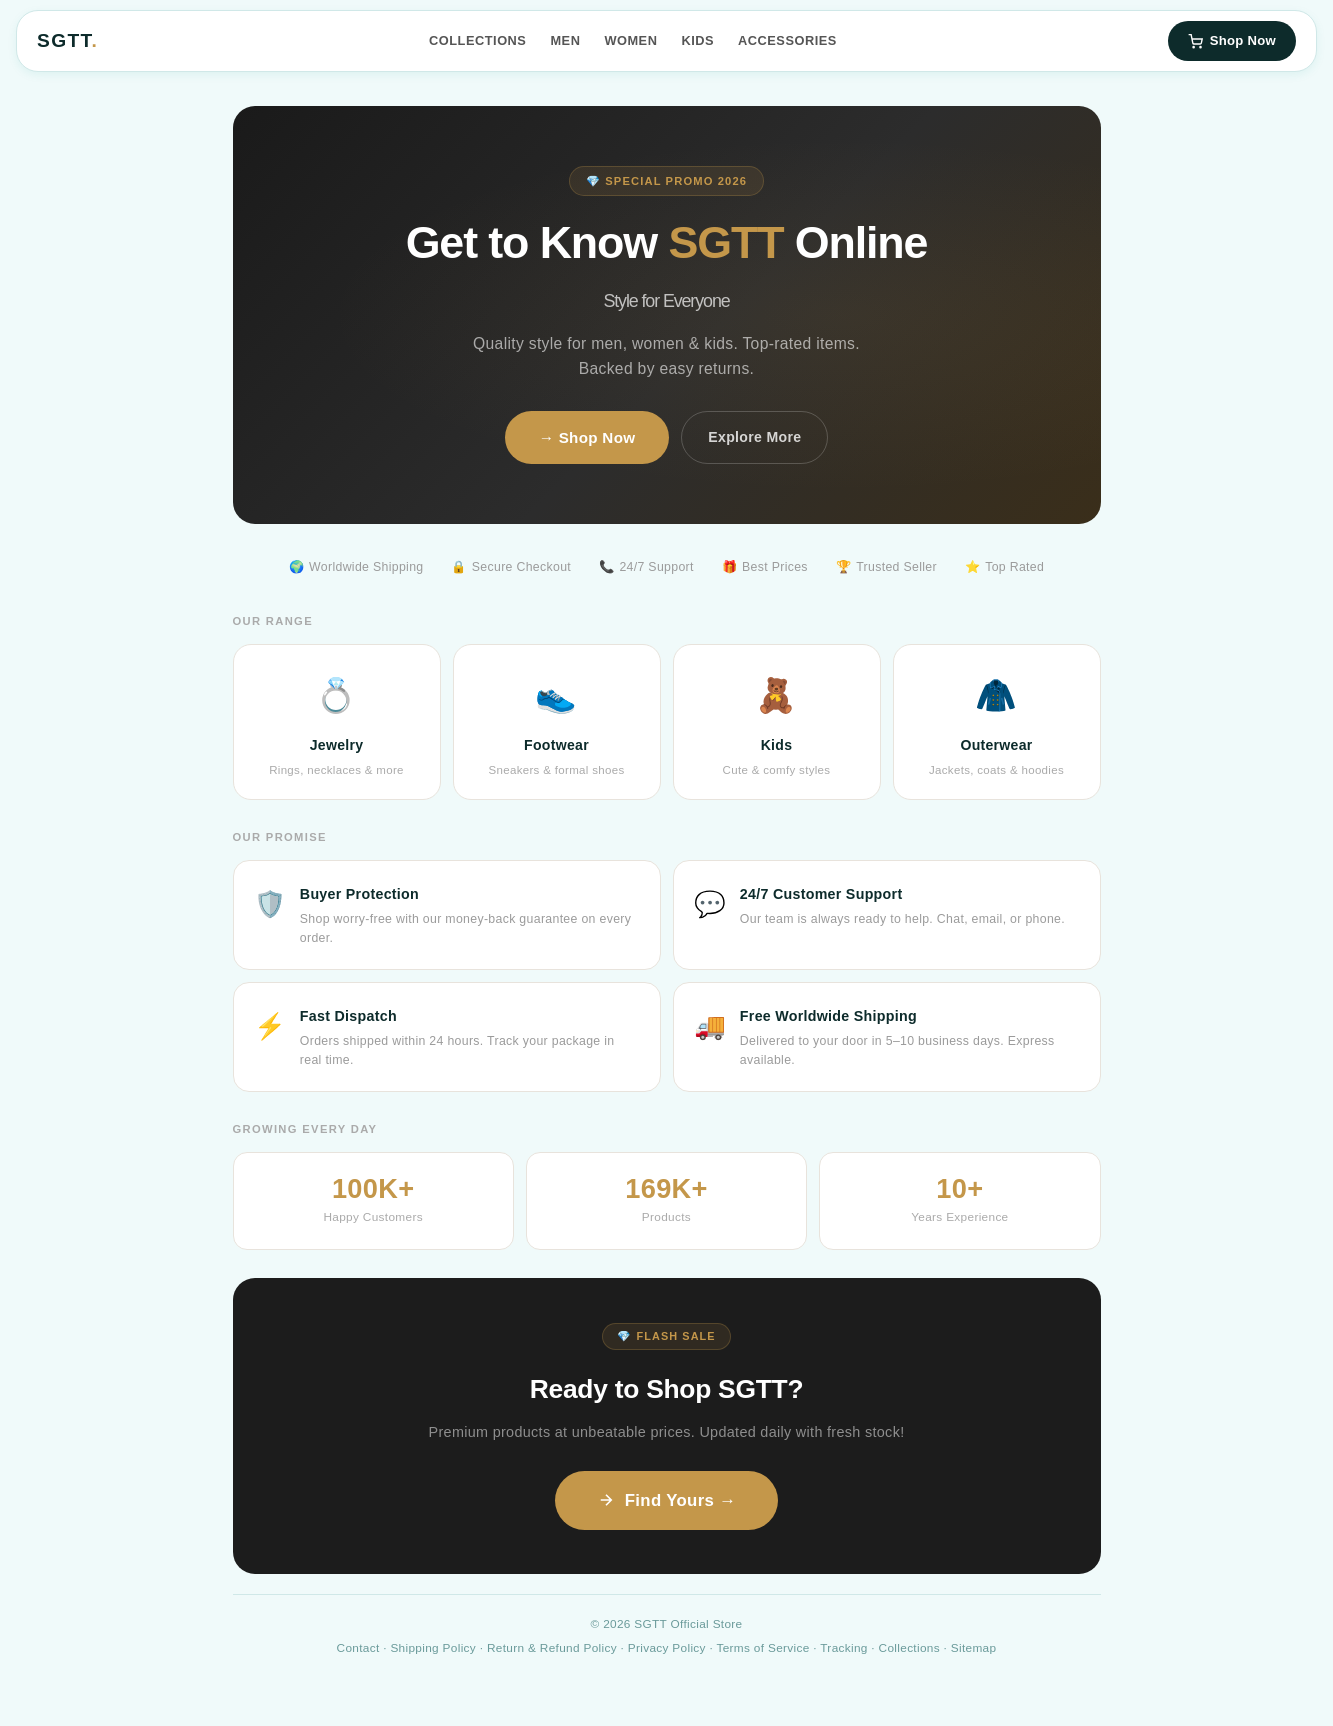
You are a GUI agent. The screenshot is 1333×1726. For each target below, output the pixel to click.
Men (565, 40)
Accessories (787, 40)
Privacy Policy (667, 1648)
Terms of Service (762, 1648)
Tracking (843, 1648)
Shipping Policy (433, 1648)
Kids (697, 40)
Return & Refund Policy (552, 1648)
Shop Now (1232, 40)
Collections (477, 40)
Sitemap (974, 1648)
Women (630, 40)
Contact (358, 1648)
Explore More (754, 437)
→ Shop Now (587, 437)
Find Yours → (667, 1500)
